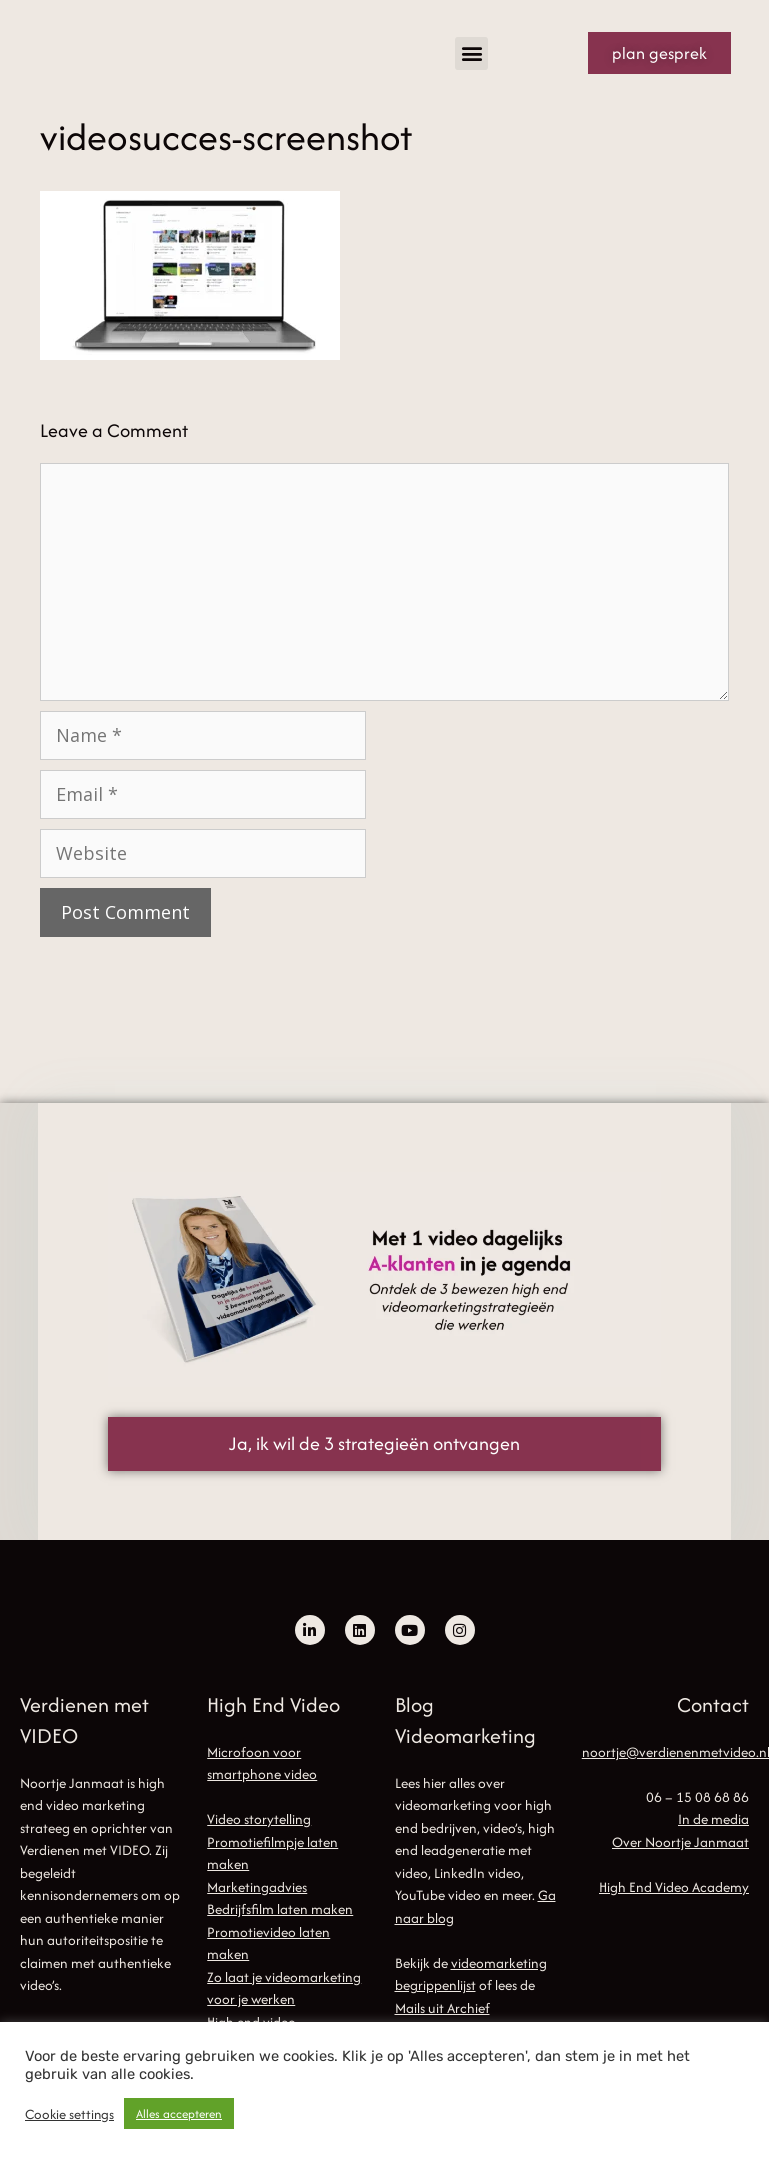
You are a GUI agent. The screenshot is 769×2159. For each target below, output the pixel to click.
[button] (471, 53)
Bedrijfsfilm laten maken (280, 1909)
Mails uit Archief (442, 2008)
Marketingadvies (257, 1887)
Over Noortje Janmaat (680, 1842)
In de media (713, 1819)
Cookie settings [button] (69, 2114)
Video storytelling (259, 1819)
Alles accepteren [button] (179, 2113)
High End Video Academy (674, 1887)
